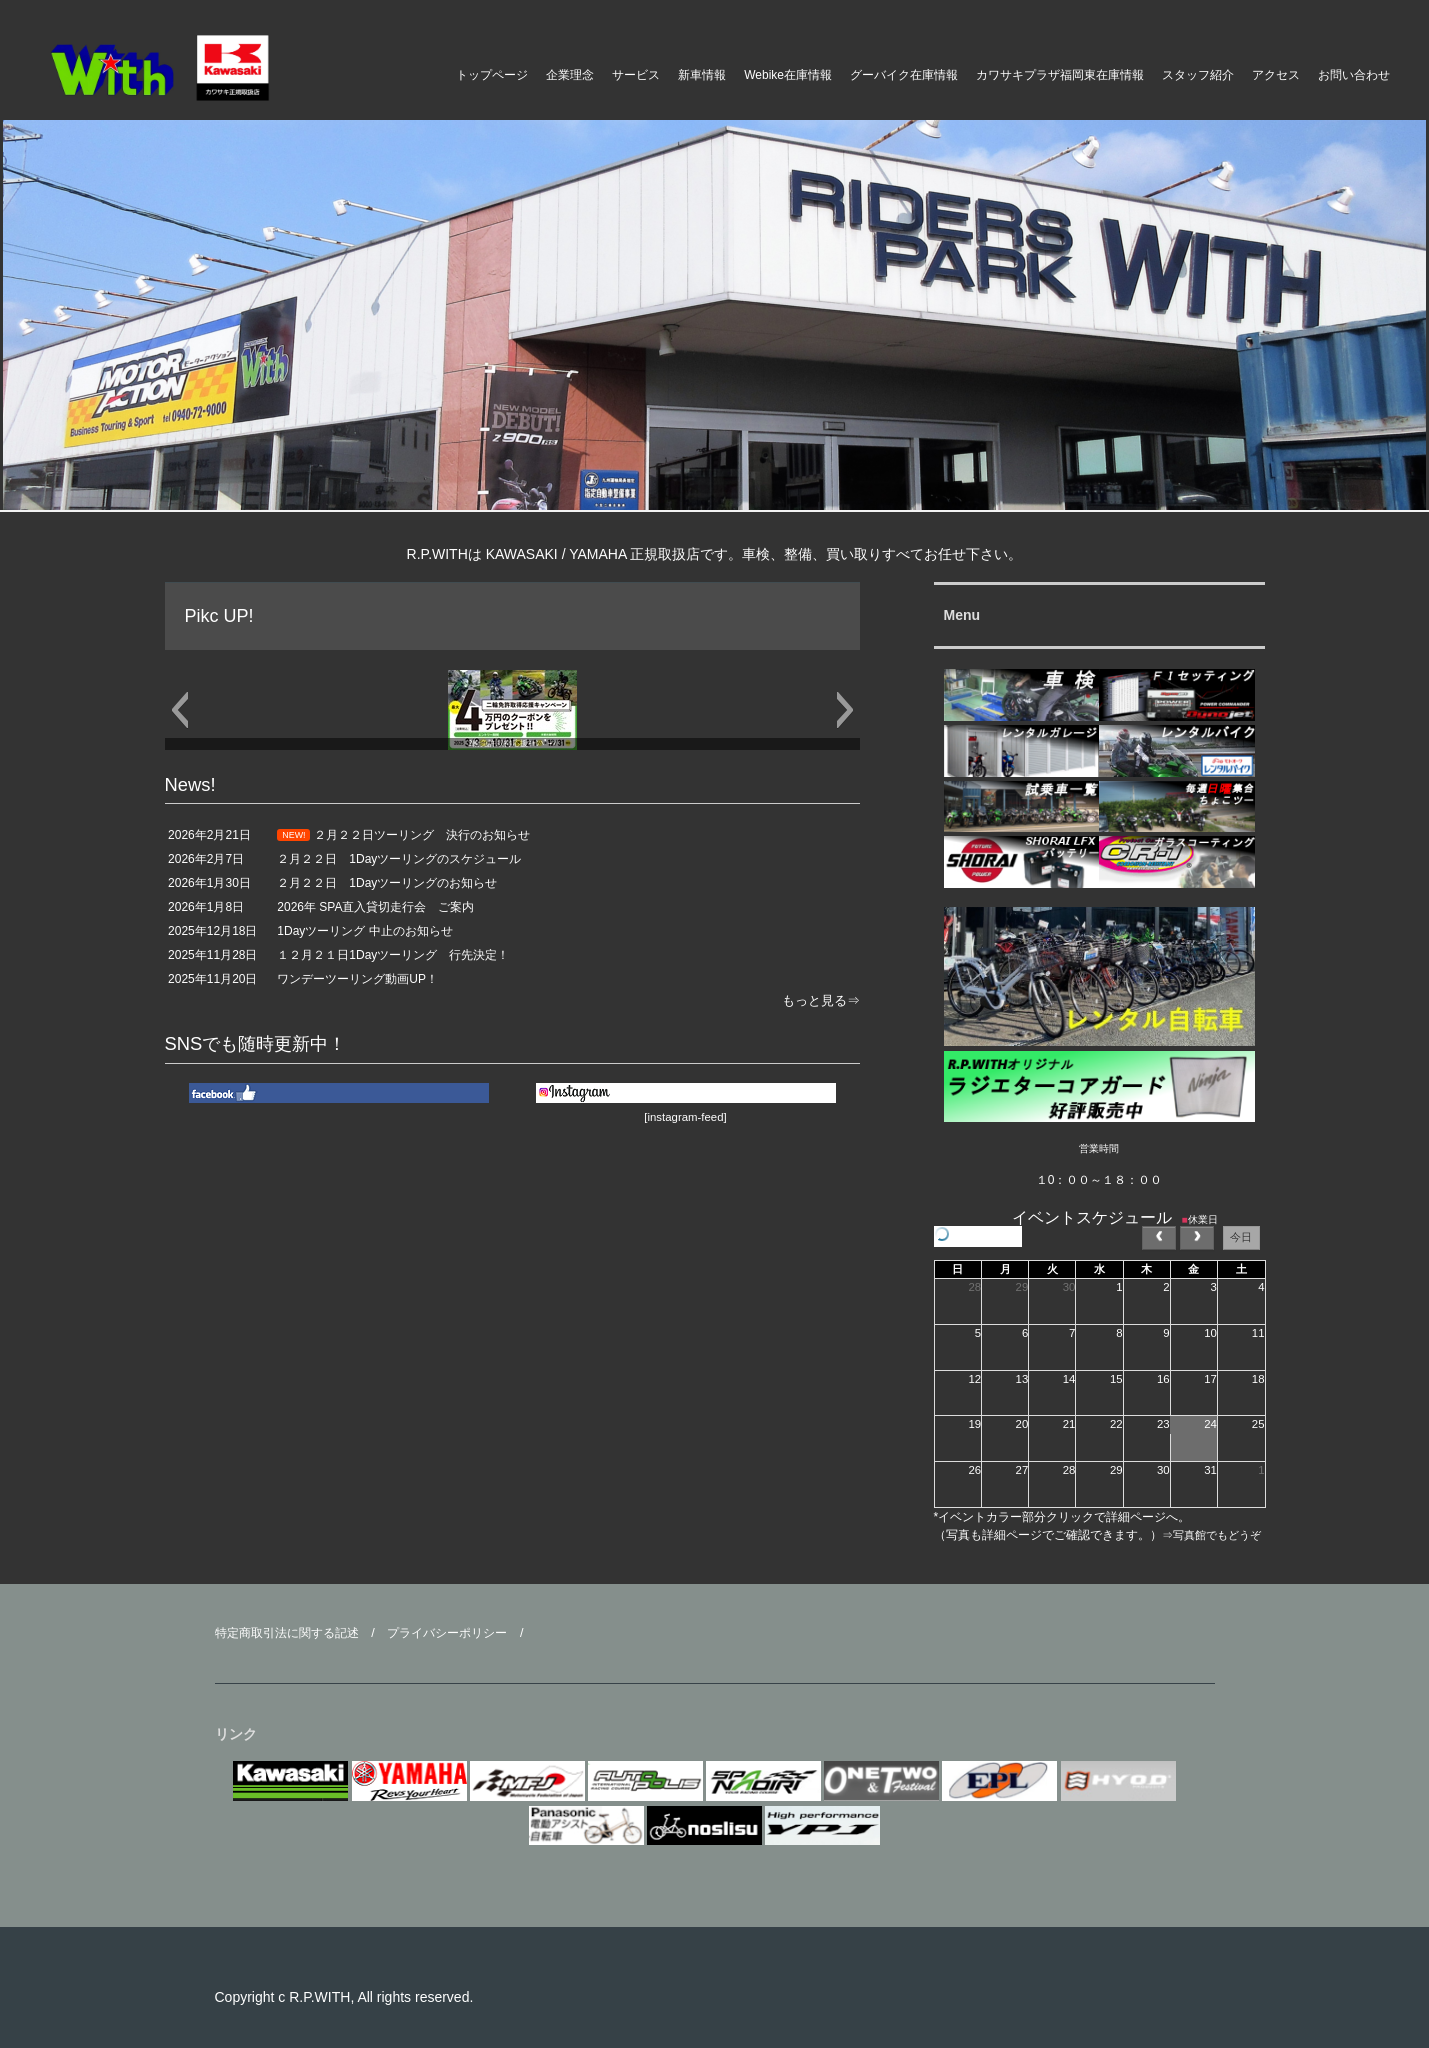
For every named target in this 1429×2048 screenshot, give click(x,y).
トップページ (492, 75)
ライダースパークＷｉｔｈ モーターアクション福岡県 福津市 (200, 68)
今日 (1241, 1237)
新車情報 (702, 75)
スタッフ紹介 (1198, 75)
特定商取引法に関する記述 (287, 1633)
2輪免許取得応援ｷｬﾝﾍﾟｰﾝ (512, 743)
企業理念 (570, 75)
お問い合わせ (1354, 75)
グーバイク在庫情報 (904, 75)
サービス (636, 75)
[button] (179, 710)
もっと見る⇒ (821, 1001)
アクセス (1276, 75)
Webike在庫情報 (788, 75)
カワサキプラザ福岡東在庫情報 (1060, 75)
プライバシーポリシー (447, 1633)
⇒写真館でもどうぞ (1211, 1535)
